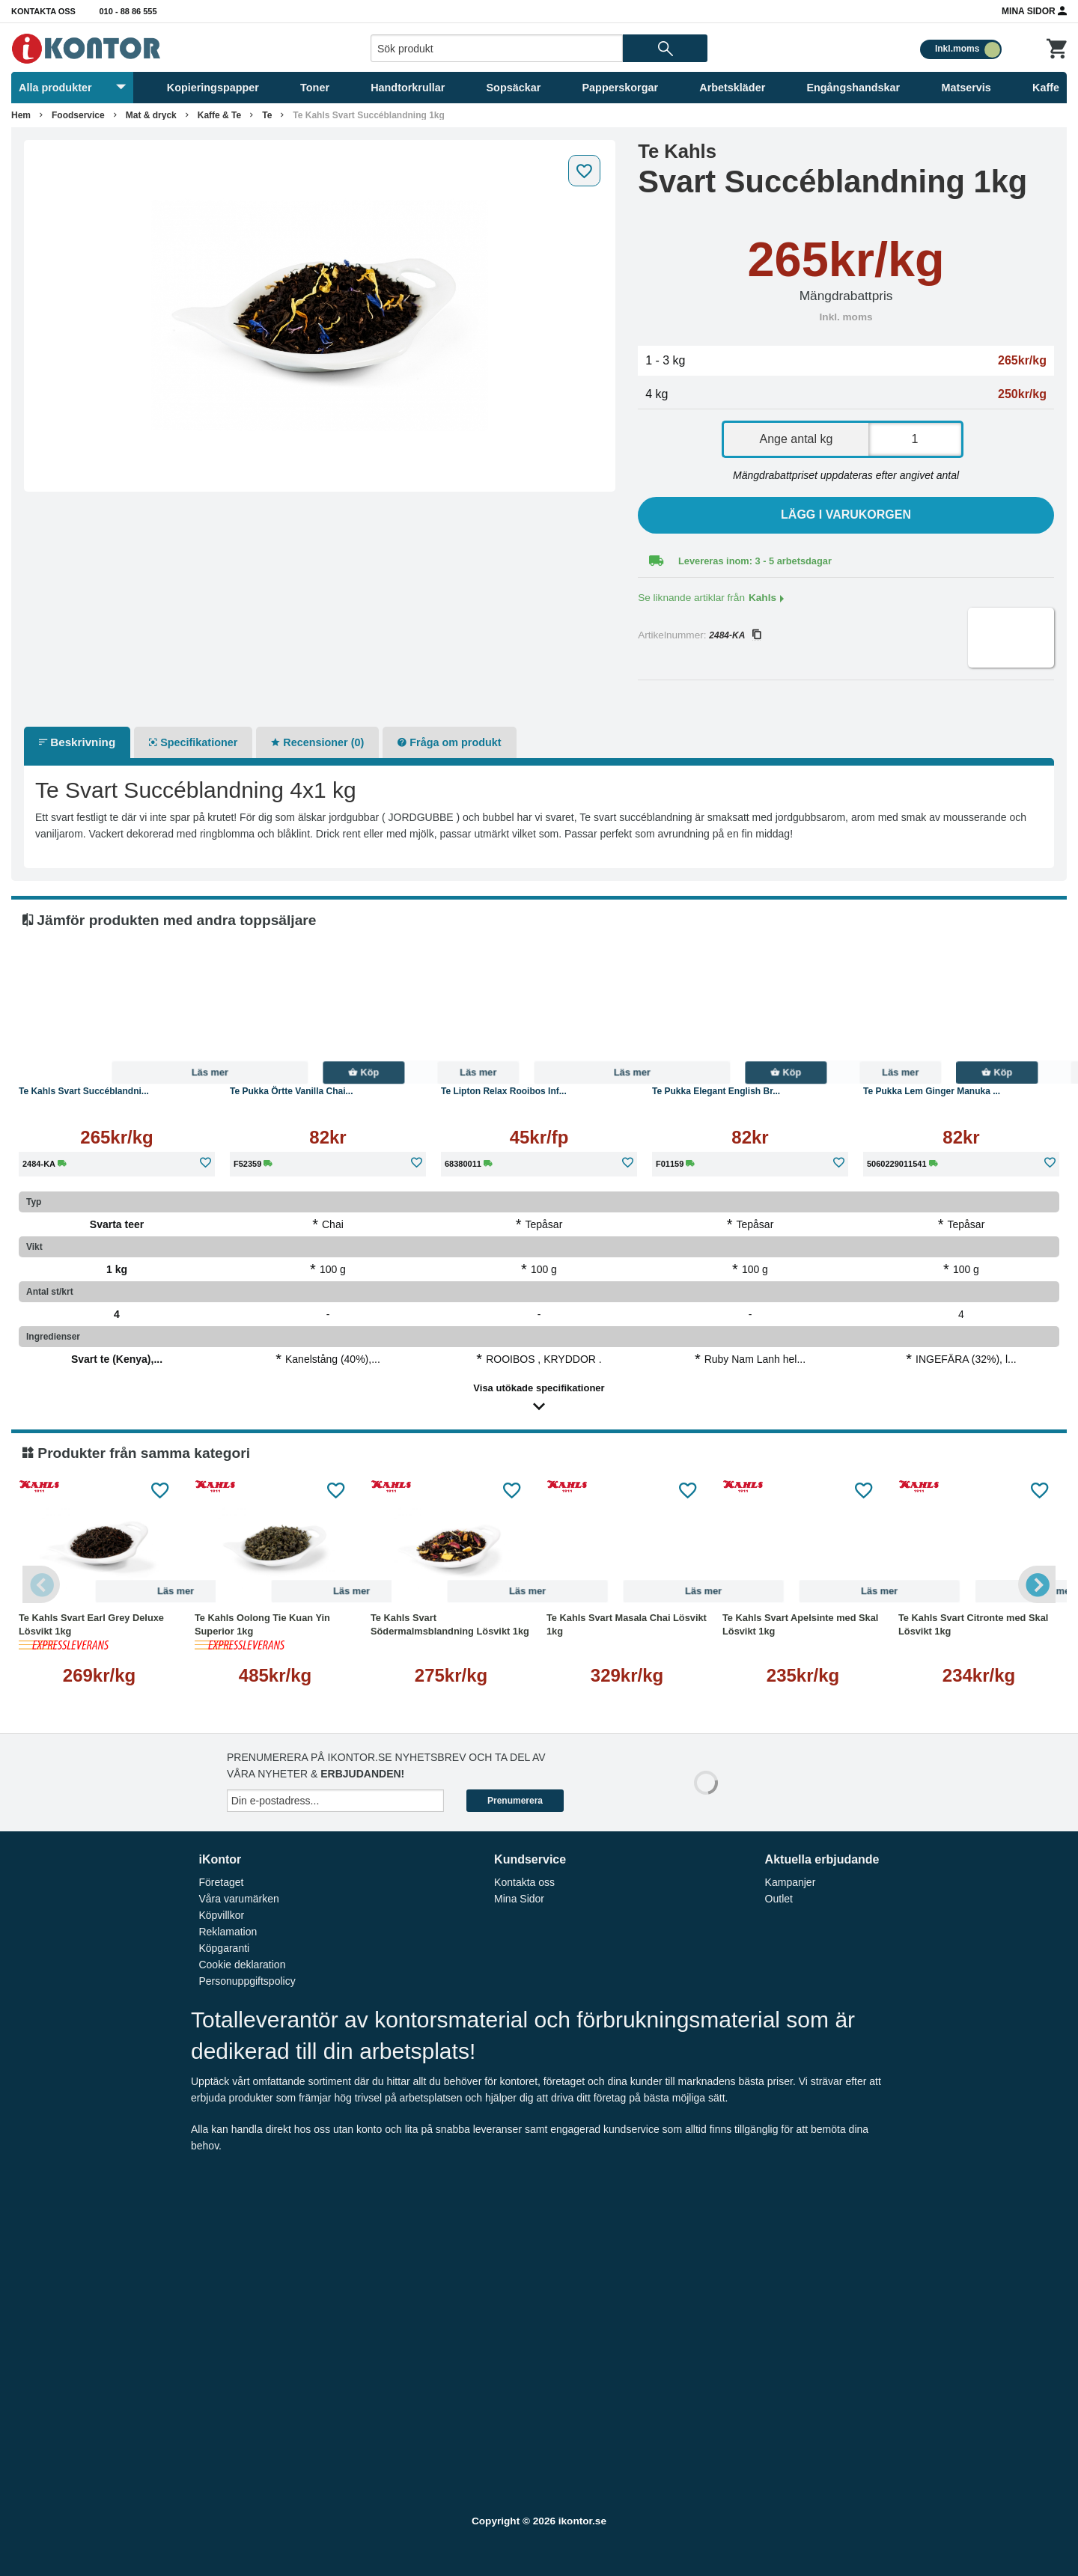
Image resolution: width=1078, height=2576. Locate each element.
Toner (314, 88)
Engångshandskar (853, 88)
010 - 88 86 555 (128, 11)
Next (1037, 1584)
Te (267, 115)
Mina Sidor (1034, 10)
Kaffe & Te (219, 115)
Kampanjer (790, 1882)
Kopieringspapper (213, 88)
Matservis (965, 88)
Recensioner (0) (317, 742)
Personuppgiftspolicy (246, 1981)
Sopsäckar (514, 88)
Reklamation (227, 1932)
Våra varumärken (238, 1899)
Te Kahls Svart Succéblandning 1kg (369, 115)
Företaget (220, 1882)
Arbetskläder (732, 88)
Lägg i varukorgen (846, 514)
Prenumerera (515, 1800)
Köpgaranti (223, 1948)
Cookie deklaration (241, 1965)
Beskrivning (77, 742)
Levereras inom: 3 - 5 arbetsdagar (755, 561)
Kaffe (1045, 88)
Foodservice (78, 115)
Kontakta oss (43, 11)
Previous (41, 1584)
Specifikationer (193, 742)
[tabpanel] (319, 315)
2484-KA (735, 635)
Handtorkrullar (408, 88)
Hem (21, 115)
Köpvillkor (221, 1915)
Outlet (779, 1899)
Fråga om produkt (449, 742)
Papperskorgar (620, 88)
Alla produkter (72, 87)
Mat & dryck (151, 115)
